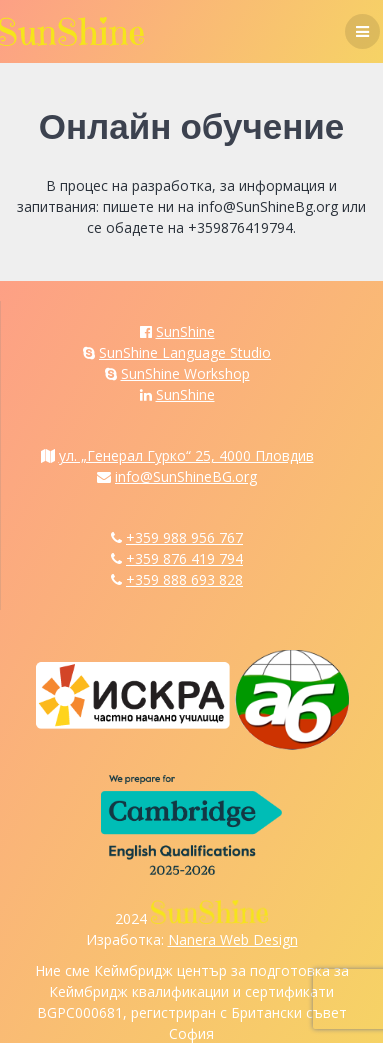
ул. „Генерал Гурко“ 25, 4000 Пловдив (186, 455)
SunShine (185, 331)
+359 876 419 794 (184, 558)
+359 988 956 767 (184, 537)
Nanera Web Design (233, 939)
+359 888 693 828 (184, 579)
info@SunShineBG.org (186, 476)
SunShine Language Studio (185, 352)
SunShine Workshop (185, 373)
